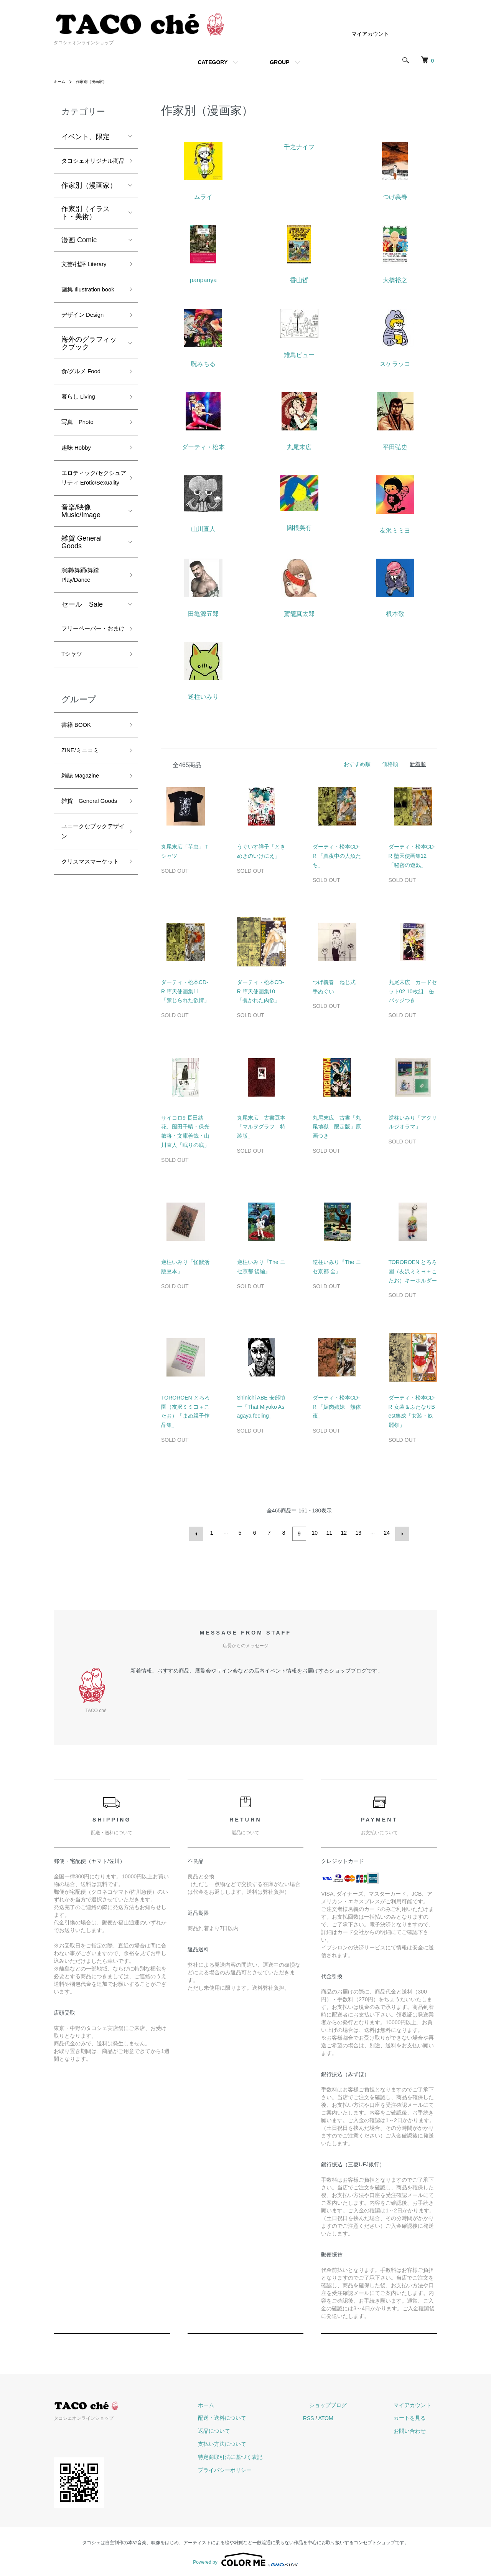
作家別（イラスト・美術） (85, 226)
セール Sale (82, 664)
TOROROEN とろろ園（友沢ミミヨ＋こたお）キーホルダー (413, 1271)
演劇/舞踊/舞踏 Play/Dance (84, 633)
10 (314, 1533)
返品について (245, 2429)
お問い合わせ (416, 2429)
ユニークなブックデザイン (89, 930)
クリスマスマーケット (89, 969)
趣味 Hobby (79, 487)
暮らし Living (81, 432)
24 (386, 1533)
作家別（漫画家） (96, 81)
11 (328, 1533)
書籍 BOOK (79, 802)
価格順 (390, 764)
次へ (400, 1533)
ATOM (350, 2416)
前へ (198, 1533)
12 (343, 1533)
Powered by (245, 2557)
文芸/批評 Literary (88, 279)
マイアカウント (370, 34)
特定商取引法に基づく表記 (261, 2455)
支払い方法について (253, 2442)
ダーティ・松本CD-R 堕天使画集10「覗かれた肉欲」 (260, 991)
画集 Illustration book (85, 312)
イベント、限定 (85, 137)
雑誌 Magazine (84, 857)
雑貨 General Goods (81, 598)
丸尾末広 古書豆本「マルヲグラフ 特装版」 (261, 1127)
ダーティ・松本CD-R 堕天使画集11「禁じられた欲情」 (185, 991)
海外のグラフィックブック (89, 375)
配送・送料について (253, 2416)
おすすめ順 (357, 764)
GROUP (279, 62)
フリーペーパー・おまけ (89, 696)
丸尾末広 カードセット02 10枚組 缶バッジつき (413, 991)
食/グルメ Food (85, 404)
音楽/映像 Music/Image (81, 567)
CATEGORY (212, 62)
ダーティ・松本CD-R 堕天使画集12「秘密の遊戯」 (412, 856)
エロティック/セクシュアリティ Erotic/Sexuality (90, 525)
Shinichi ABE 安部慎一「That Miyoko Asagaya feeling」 (261, 1407)
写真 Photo (80, 459)
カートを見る (416, 2416)
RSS (333, 2416)
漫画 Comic (79, 254)
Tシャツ (73, 729)
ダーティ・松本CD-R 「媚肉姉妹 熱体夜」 (337, 1407)
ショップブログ (346, 2403)
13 (357, 1533)
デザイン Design (86, 346)
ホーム (61, 81)
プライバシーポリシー (255, 2468)
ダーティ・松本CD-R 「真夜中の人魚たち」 (337, 856)
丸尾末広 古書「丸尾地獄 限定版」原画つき (337, 1127)
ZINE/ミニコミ (84, 830)
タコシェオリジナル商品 (89, 168)
